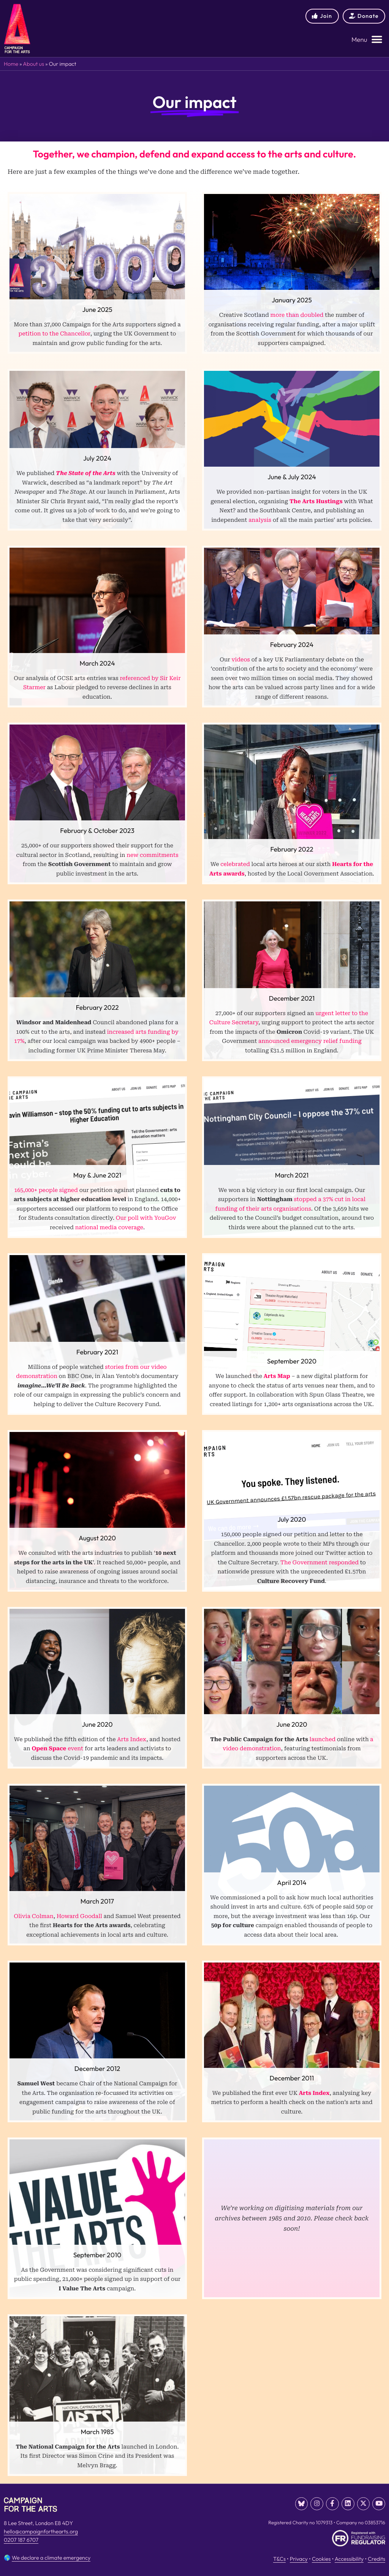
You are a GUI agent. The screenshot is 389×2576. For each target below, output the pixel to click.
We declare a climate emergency (51, 2556)
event (57, 1748)
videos (241, 659)
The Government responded (319, 1562)
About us (33, 63)
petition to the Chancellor (54, 334)
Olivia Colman (34, 1916)
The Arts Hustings (316, 501)
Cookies (321, 2557)
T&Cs (279, 2557)
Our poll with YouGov (146, 1218)
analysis (259, 520)
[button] (367, 39)
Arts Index (131, 1739)
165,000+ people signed (46, 1190)
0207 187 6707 (21, 2539)
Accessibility (349, 2557)
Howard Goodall (79, 1916)
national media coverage (109, 1227)
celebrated (235, 864)
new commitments (152, 855)
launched (322, 1739)
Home (11, 63)
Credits (376, 2557)
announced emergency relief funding (310, 1041)
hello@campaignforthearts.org (41, 2531)
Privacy (299, 2557)
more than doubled (297, 315)
